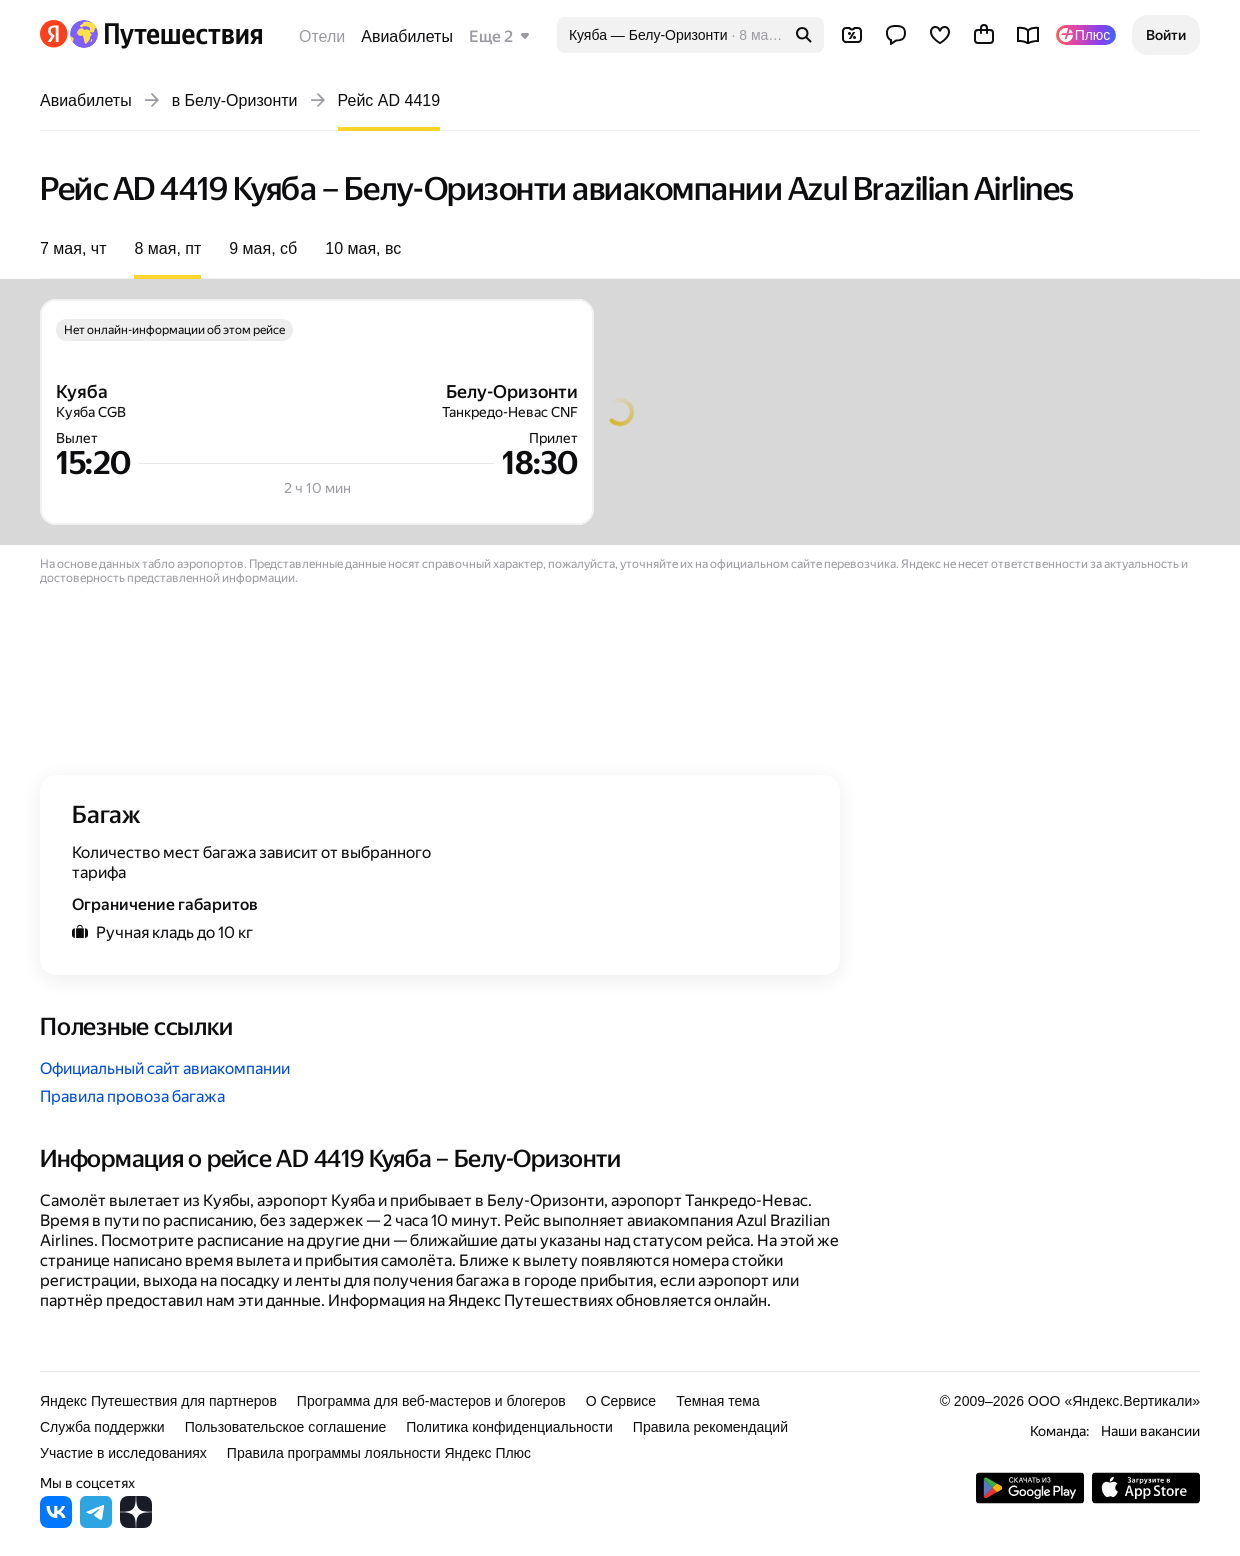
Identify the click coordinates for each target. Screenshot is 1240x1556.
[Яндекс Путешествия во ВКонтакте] (56, 1522)
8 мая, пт (167, 248)
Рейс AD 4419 (389, 100)
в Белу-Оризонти (235, 100)
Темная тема (718, 1401)
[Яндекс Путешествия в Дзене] (136, 1522)
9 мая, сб (263, 248)
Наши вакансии (1150, 1431)
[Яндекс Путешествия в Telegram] (96, 1522)
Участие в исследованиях (123, 1453)
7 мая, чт (73, 248)
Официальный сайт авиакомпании (165, 1068)
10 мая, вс (363, 248)
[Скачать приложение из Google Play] (1030, 1498)
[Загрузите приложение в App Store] (1146, 1498)
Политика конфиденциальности (509, 1427)
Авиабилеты (407, 36)
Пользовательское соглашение (286, 1427)
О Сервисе (621, 1401)
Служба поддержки (102, 1427)
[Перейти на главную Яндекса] (54, 34)
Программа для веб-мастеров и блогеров (431, 1401)
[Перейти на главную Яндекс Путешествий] (165, 34)
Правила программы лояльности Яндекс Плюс (379, 1453)
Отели (322, 36)
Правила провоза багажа (132, 1096)
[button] (1166, 35)
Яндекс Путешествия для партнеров (158, 1401)
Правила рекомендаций (710, 1427)
